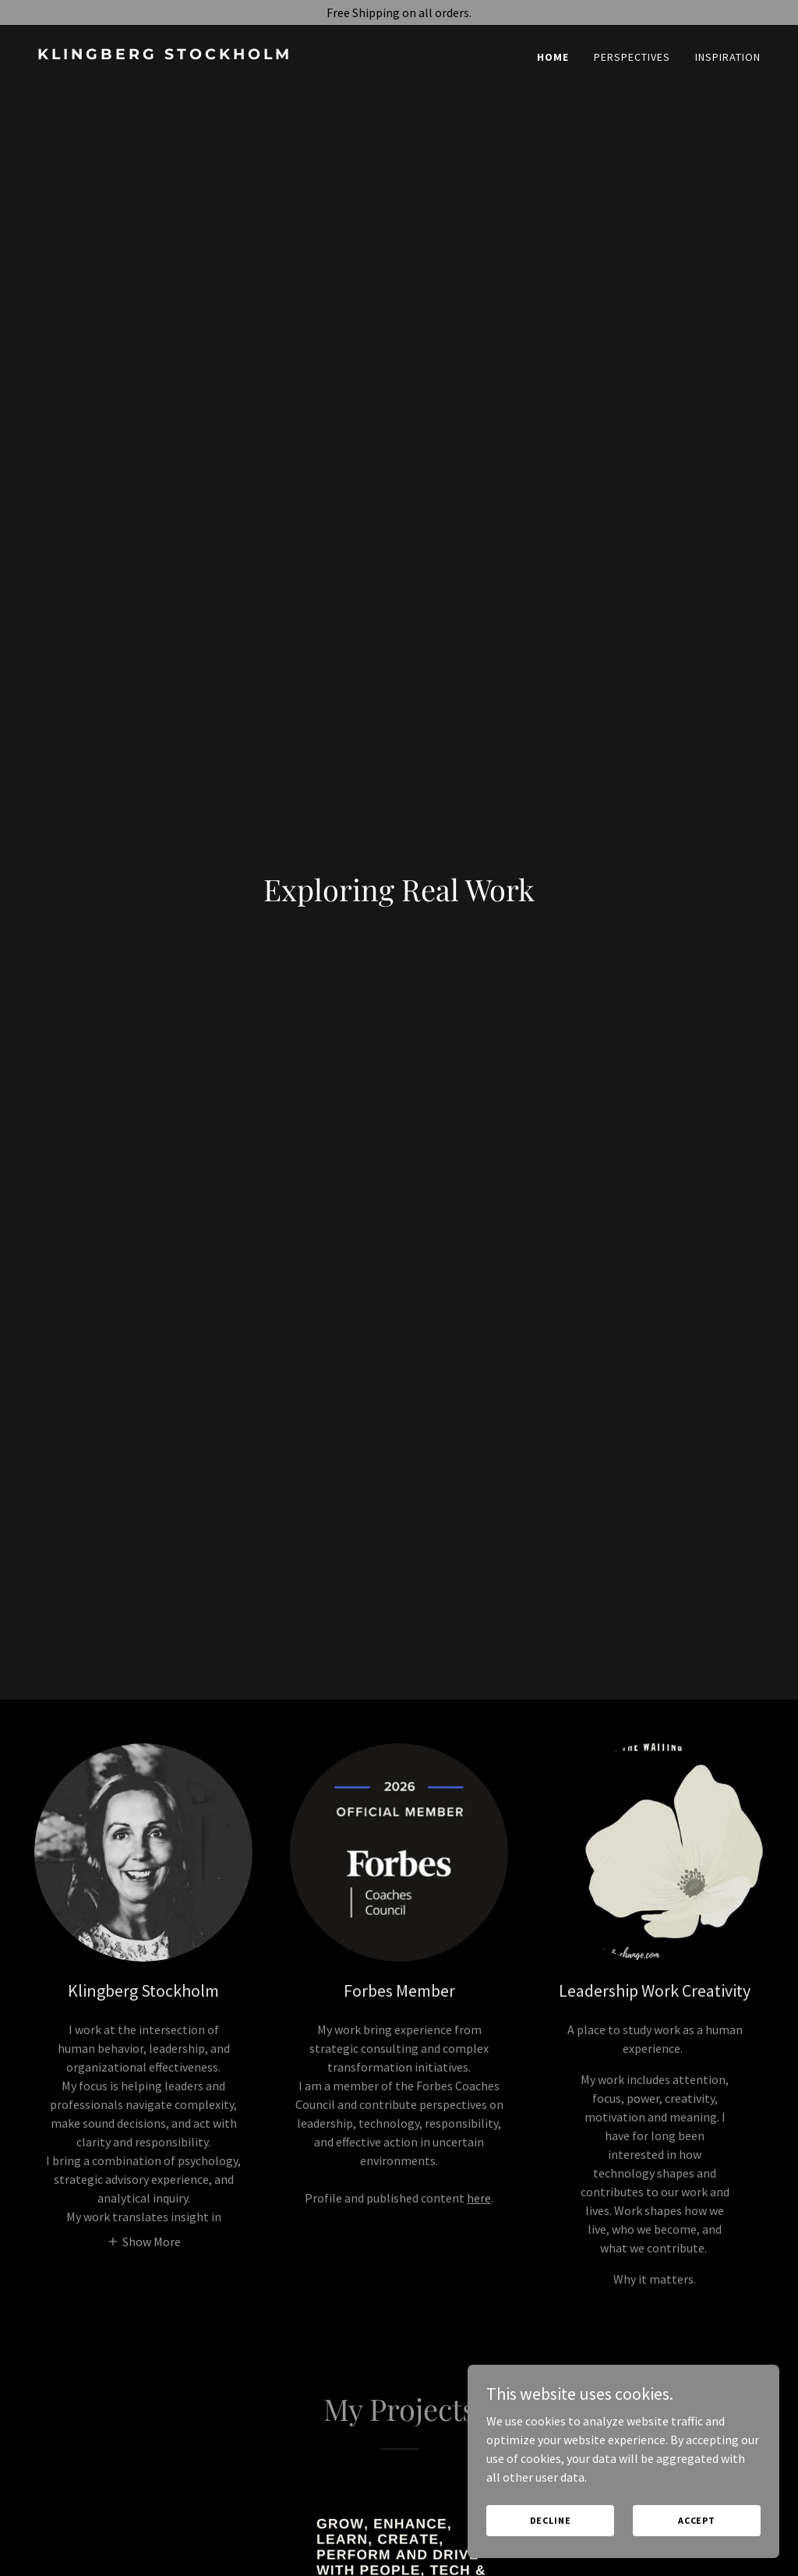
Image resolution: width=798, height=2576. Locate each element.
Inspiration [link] (728, 57)
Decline (550, 2520)
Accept (696, 2520)
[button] (144, 2240)
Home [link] (553, 57)
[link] (212, 54)
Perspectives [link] (632, 57)
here (479, 2198)
